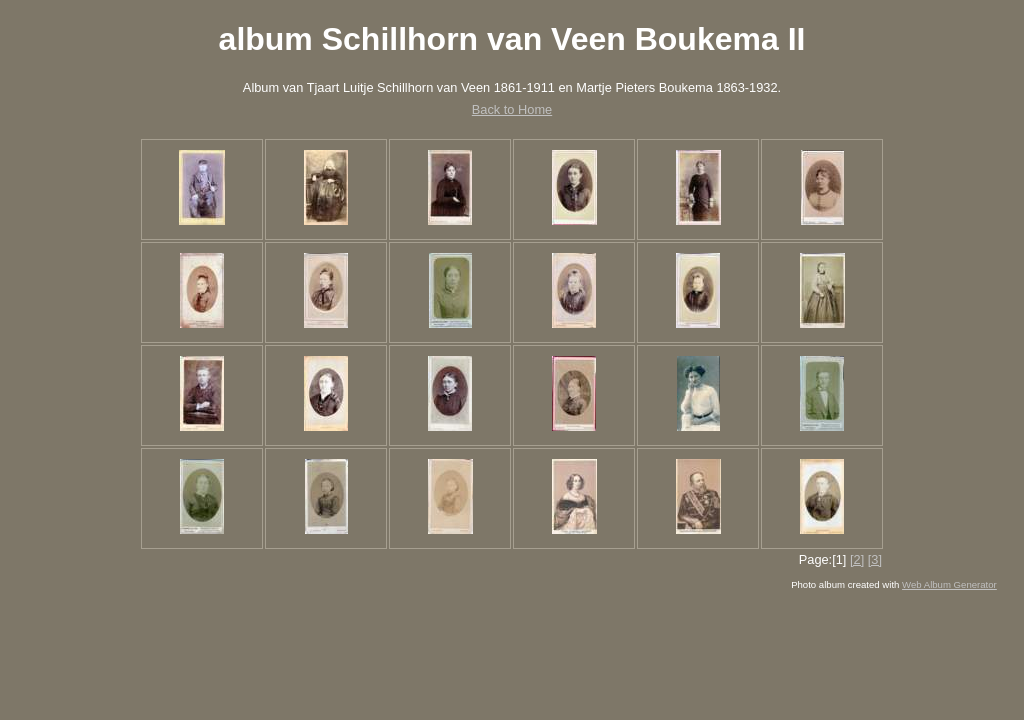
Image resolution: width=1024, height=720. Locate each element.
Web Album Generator (949, 584)
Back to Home (512, 109)
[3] (875, 559)
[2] (857, 559)
